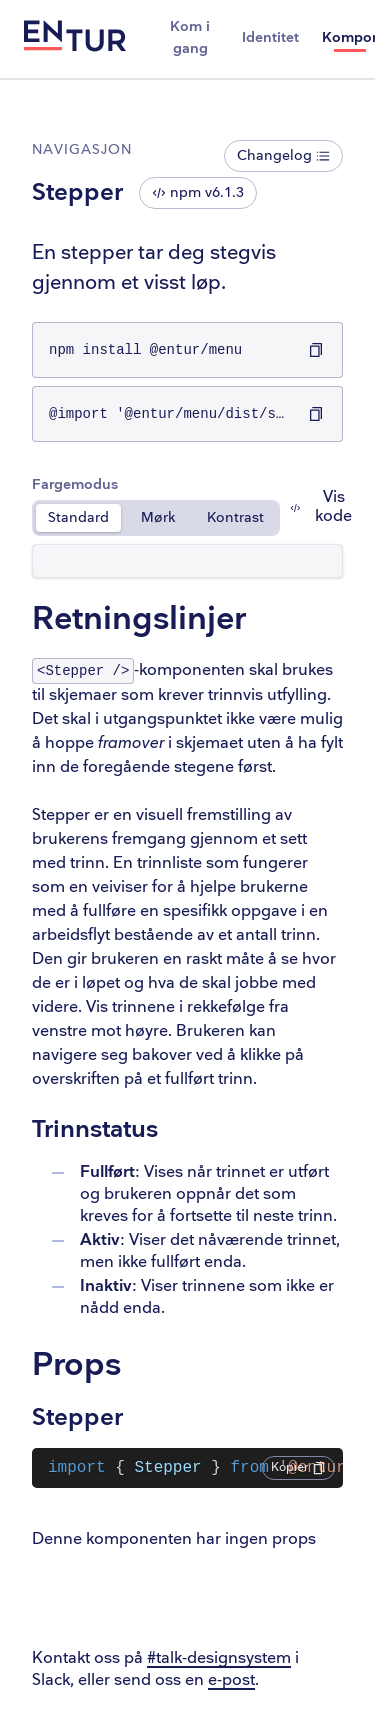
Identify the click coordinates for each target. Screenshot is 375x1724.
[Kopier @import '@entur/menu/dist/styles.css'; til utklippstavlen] (316, 414)
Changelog (283, 155)
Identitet (270, 37)
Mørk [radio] (158, 517)
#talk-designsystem (219, 1658)
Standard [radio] (78, 517)
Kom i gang (190, 37)
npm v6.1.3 (198, 192)
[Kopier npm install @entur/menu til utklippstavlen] (316, 350)
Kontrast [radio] (235, 517)
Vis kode (321, 506)
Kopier (298, 1467)
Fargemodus (75, 484)
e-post (231, 1680)
